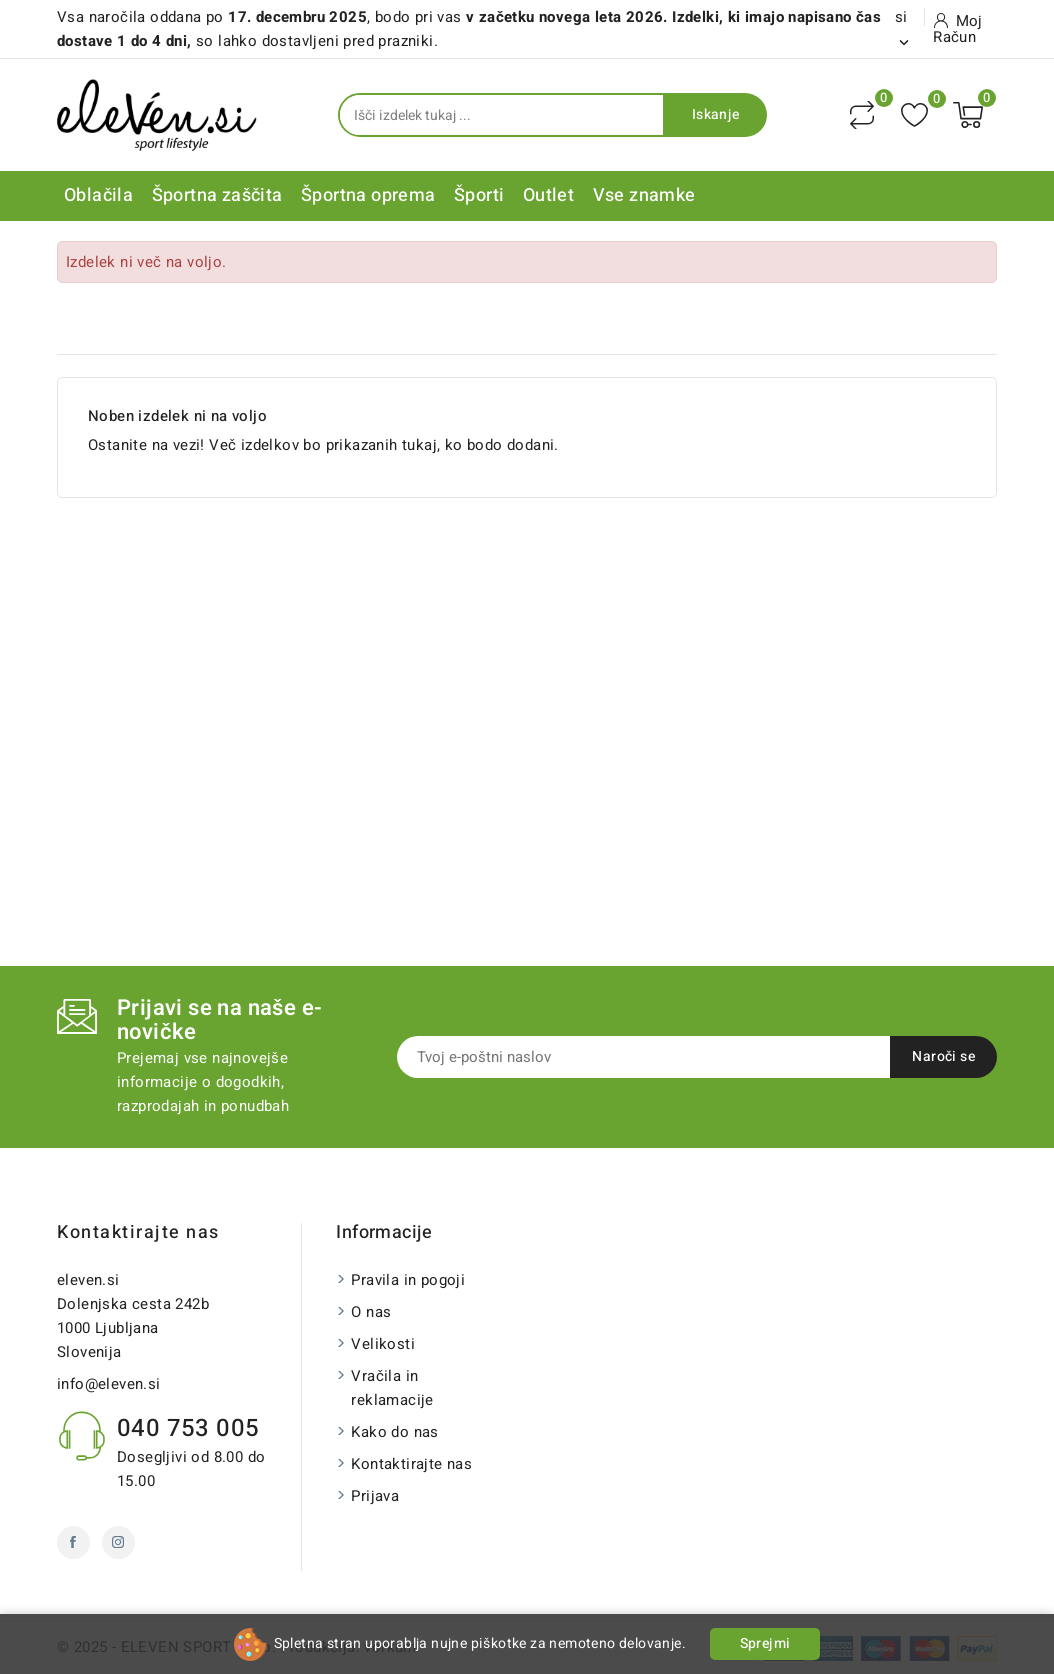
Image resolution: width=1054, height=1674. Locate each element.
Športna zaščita (217, 195)
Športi (479, 195)
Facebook (73, 1542)
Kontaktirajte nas (138, 1232)
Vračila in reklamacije (392, 1388)
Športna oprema (368, 195)
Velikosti (383, 1344)
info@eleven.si (109, 1384)
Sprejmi (765, 1643)
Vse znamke (644, 195)
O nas (371, 1312)
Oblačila (98, 195)
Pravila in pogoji (408, 1280)
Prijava (375, 1496)
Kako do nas (394, 1432)
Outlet (548, 195)
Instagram (118, 1542)
